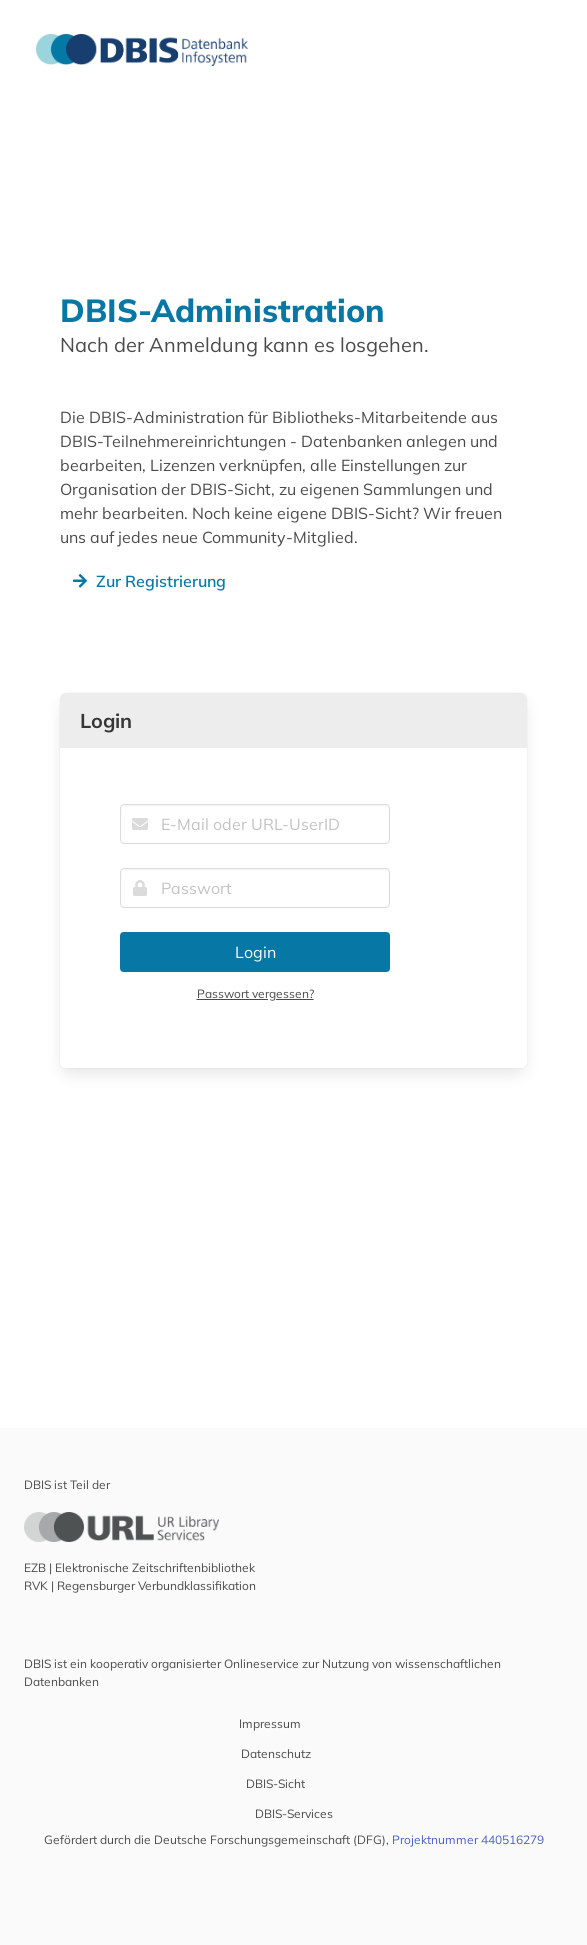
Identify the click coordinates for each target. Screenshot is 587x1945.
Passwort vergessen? (255, 993)
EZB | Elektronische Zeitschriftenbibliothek (139, 1567)
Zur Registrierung (147, 581)
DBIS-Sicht (275, 1783)
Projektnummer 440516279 (468, 1839)
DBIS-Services (294, 1813)
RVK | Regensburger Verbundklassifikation (140, 1585)
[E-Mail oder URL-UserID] (255, 824)
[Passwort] (255, 888)
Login (255, 952)
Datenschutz (276, 1753)
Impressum (270, 1723)
